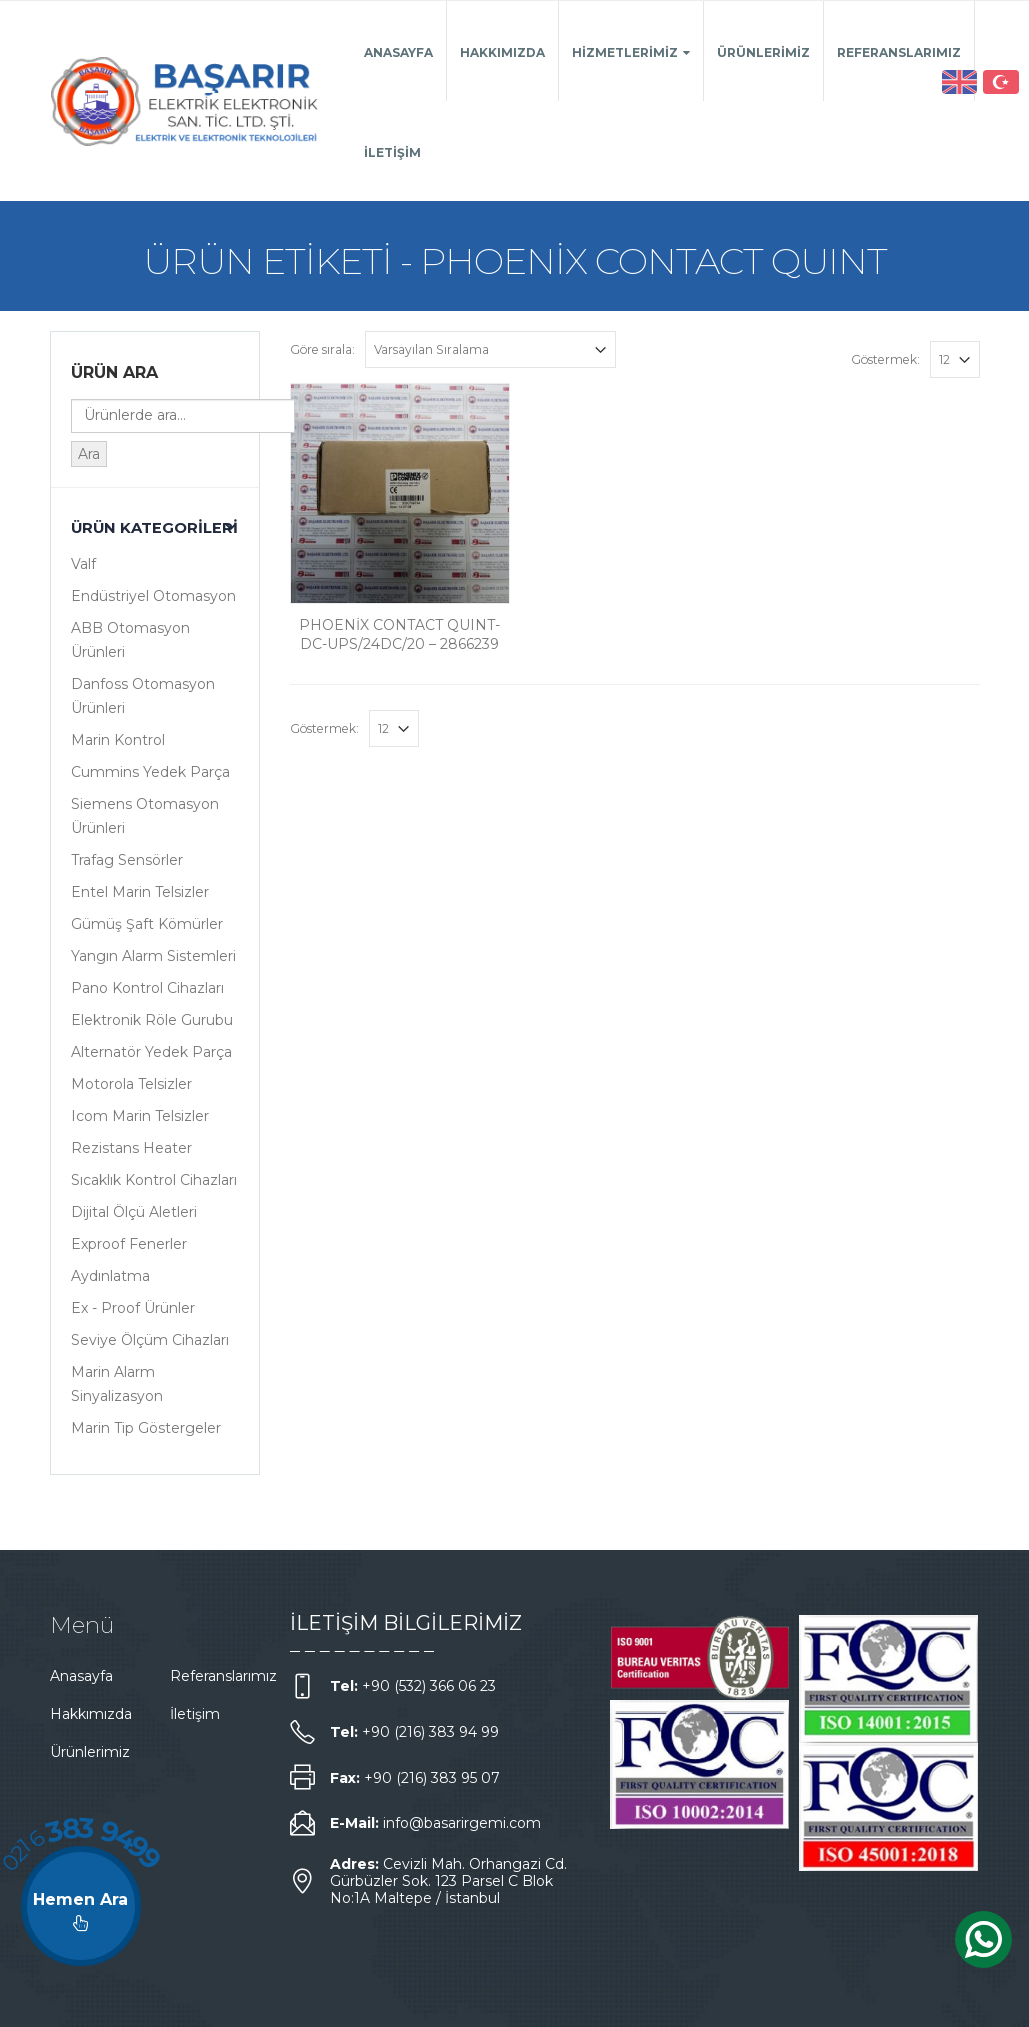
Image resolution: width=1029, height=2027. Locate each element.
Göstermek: (885, 359)
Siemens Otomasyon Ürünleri (145, 816)
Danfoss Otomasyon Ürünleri (143, 696)
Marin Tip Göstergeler (146, 1428)
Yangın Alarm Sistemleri (153, 956)
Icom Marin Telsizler (140, 1116)
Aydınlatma (110, 1276)
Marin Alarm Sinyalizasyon (117, 1384)
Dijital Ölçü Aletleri (134, 1212)
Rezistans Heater (131, 1148)
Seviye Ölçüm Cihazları (150, 1340)
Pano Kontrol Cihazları (147, 988)
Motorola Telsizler (131, 1084)
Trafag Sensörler (127, 860)
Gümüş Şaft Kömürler (147, 924)
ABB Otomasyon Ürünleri (130, 640)
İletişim (392, 152)
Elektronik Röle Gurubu (152, 1020)
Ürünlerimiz (763, 52)
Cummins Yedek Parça (150, 772)
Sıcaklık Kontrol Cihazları (154, 1180)
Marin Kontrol (118, 740)
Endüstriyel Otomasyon (153, 596)
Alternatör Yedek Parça (151, 1052)
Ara (89, 454)
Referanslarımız (899, 52)
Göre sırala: (322, 349)
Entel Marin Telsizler (140, 892)
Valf (83, 564)
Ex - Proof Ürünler (133, 1308)
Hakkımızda (502, 52)
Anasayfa (398, 52)
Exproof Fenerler (129, 1244)
